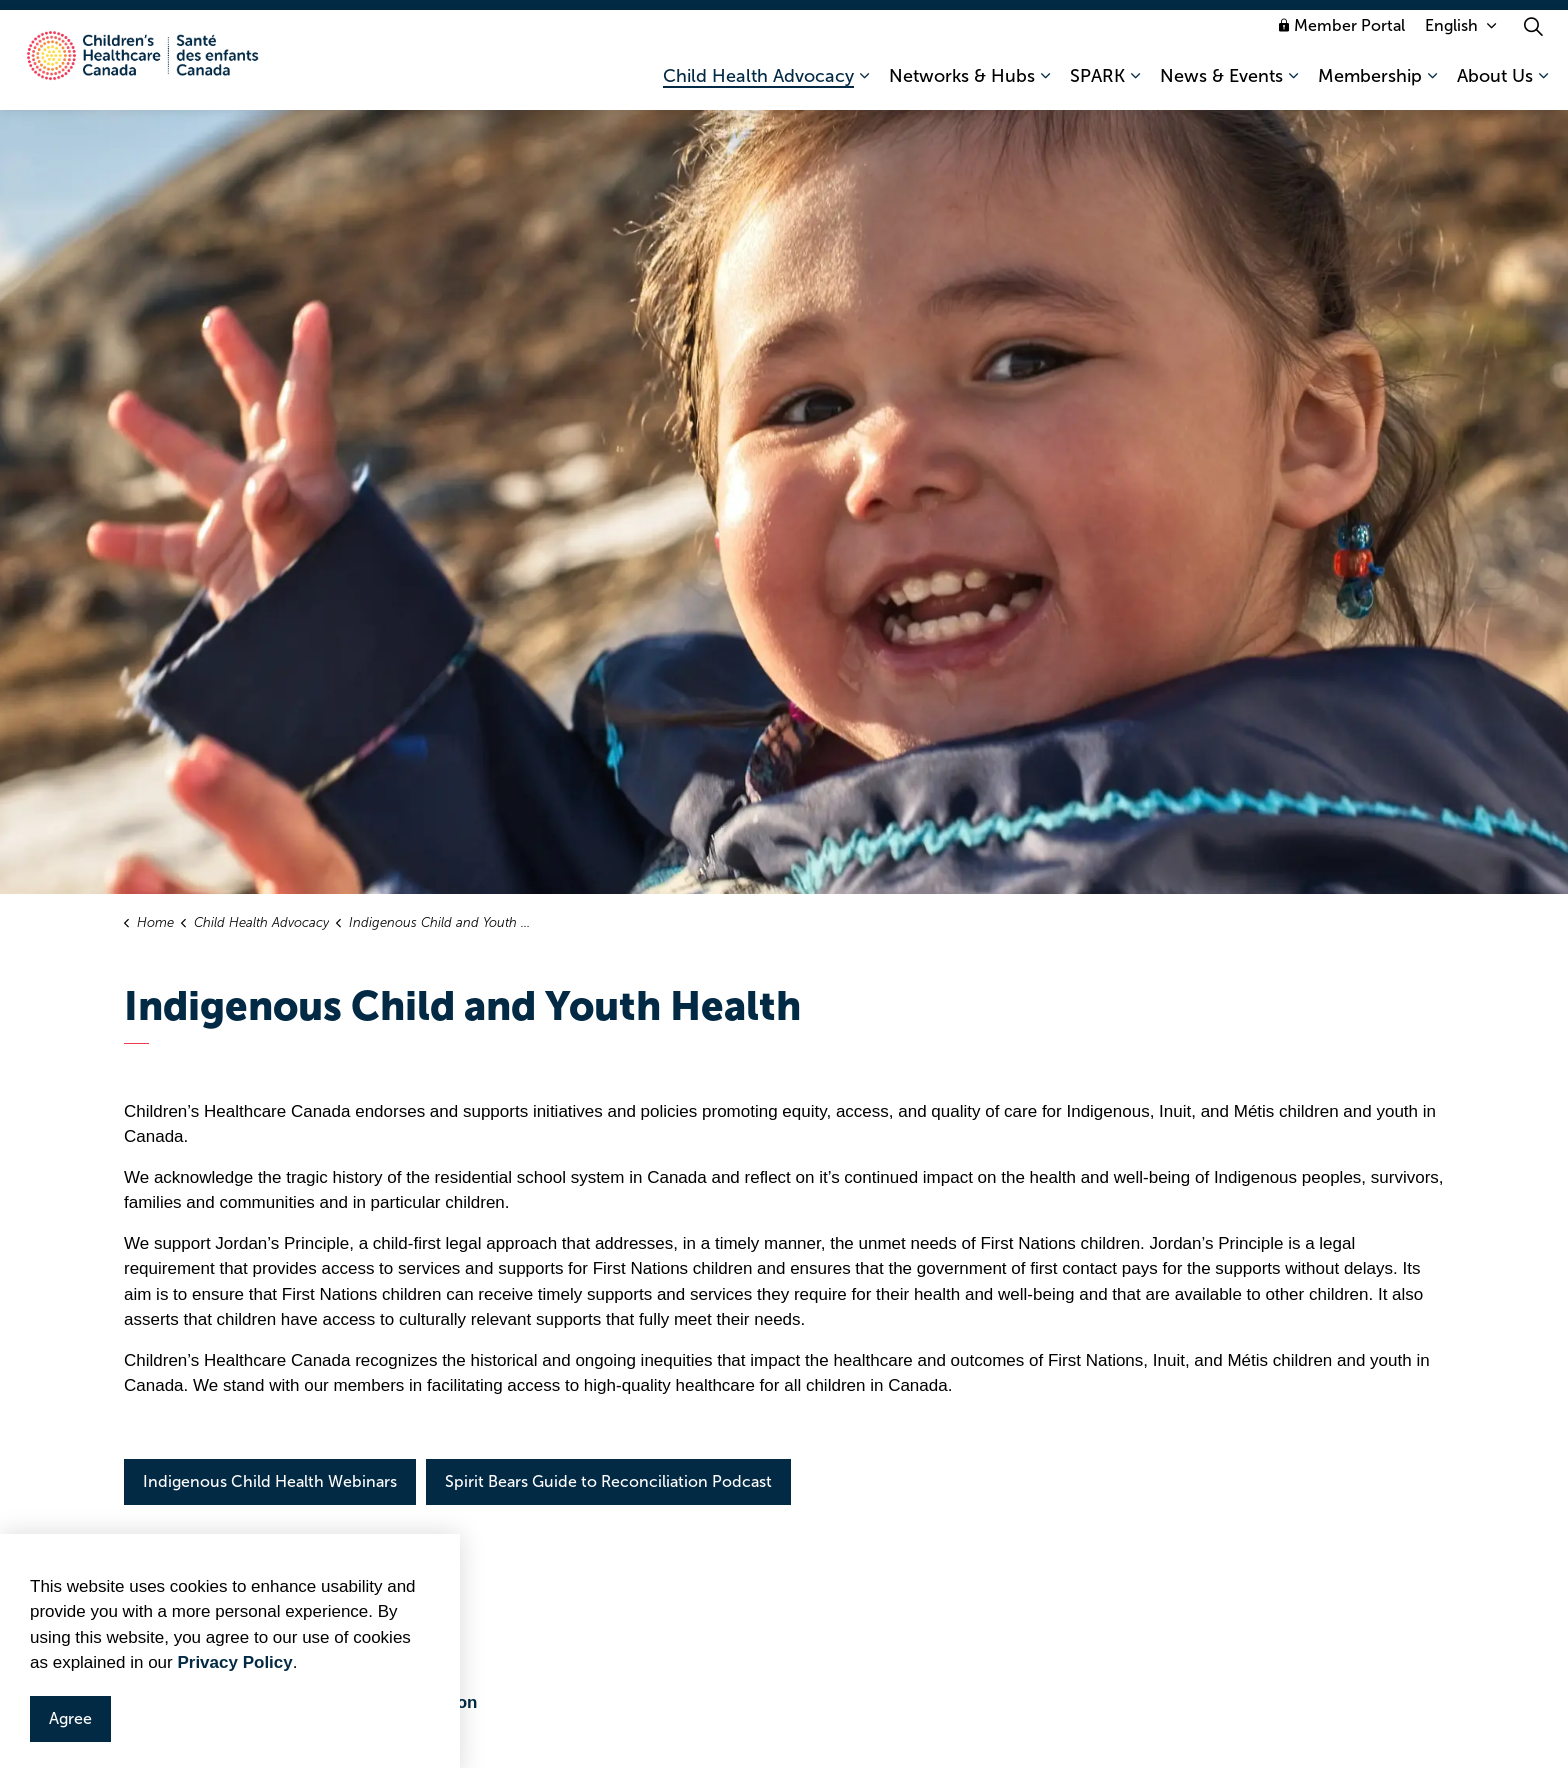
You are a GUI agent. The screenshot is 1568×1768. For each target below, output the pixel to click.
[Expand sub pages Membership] (1432, 85)
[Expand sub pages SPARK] (1135, 85)
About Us (1495, 85)
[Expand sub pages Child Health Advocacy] (864, 85)
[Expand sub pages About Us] (1543, 85)
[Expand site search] (1533, 35)
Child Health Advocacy (758, 85)
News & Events (1221, 85)
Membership (1370, 85)
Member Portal (1342, 34)
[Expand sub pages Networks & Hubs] (1045, 85)
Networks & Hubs (962, 85)
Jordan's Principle (217, 1651)
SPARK (1097, 85)
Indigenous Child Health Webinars (270, 1482)
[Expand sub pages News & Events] (1293, 85)
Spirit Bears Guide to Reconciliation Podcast (608, 1482)
